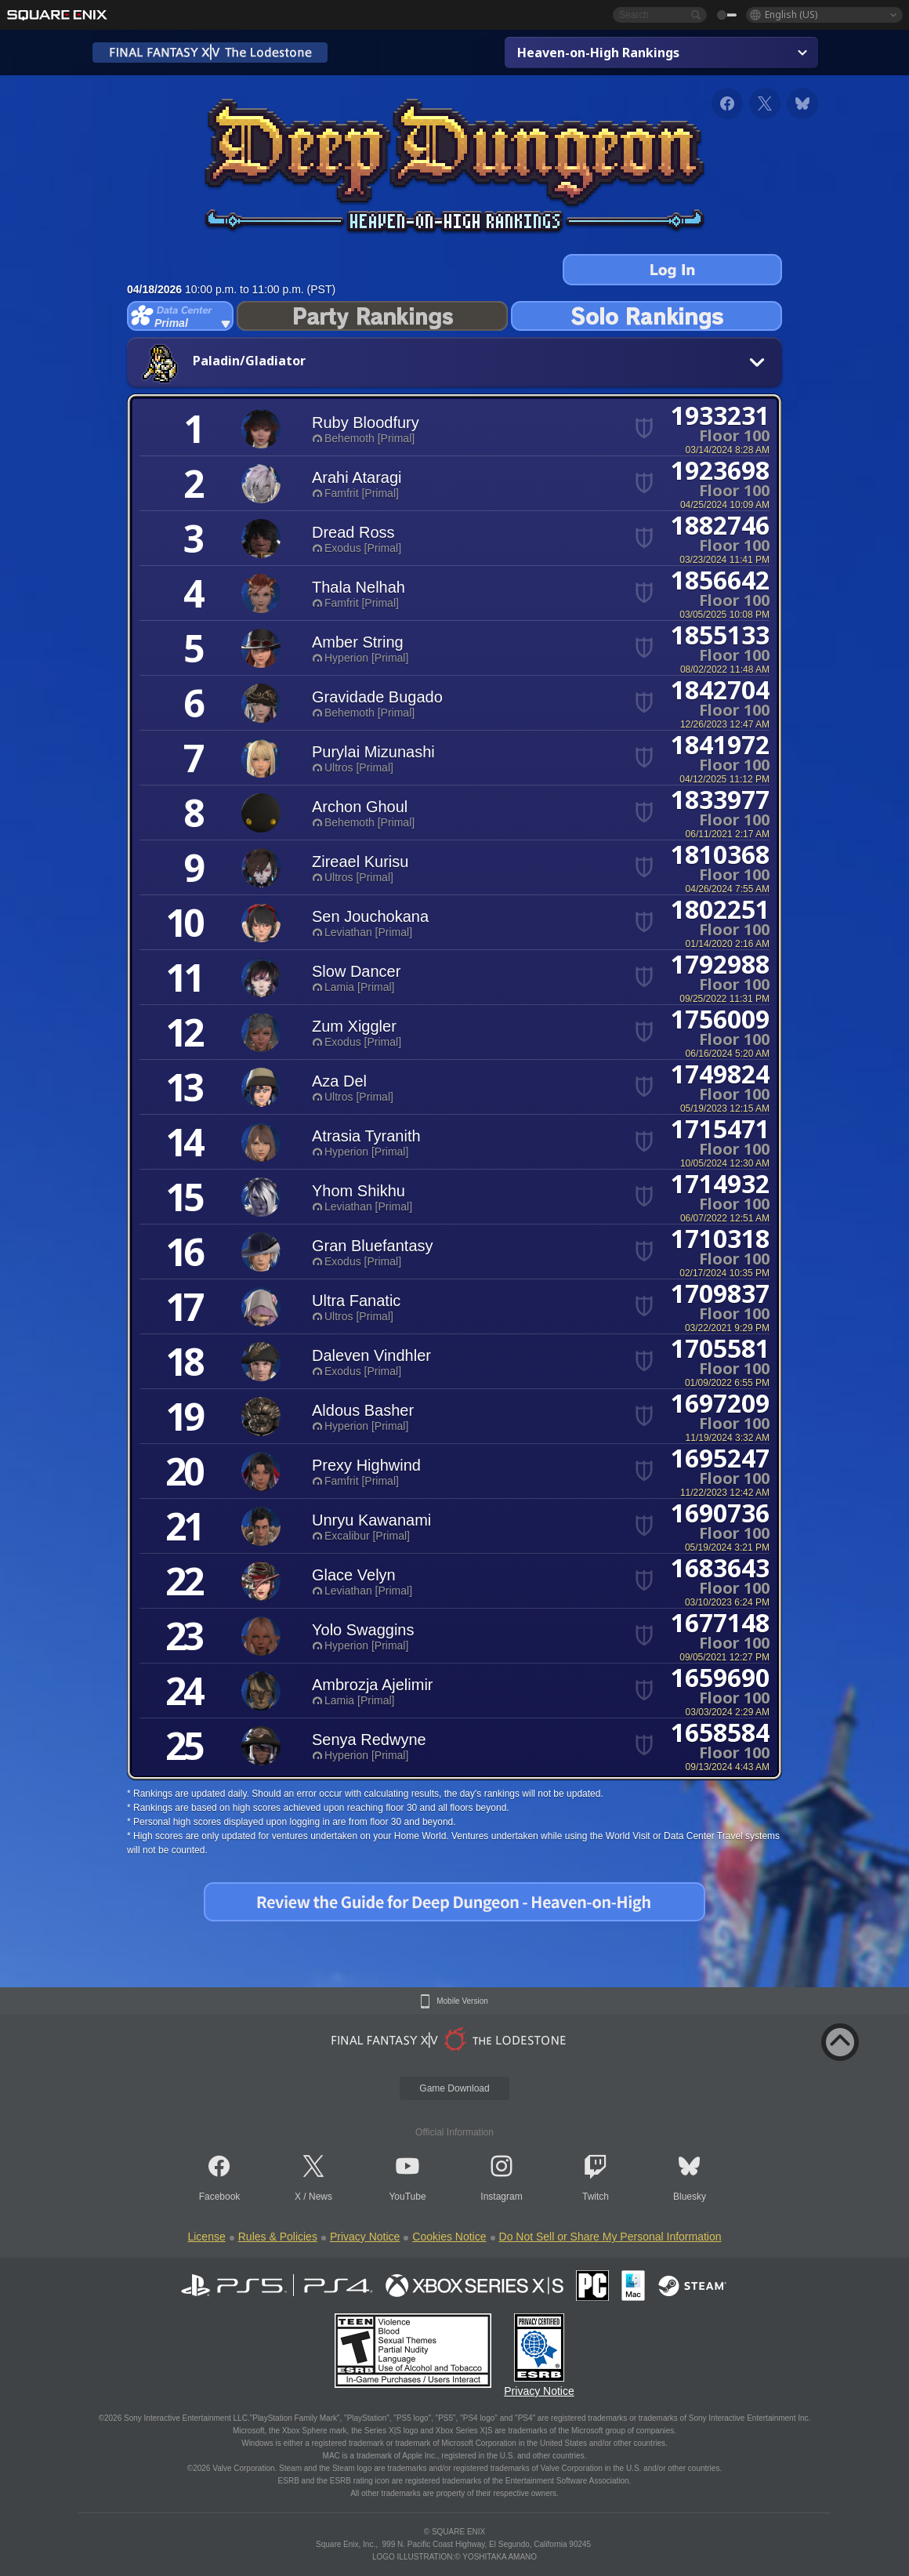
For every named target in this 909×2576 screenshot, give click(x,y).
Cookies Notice (449, 2236)
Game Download (454, 2088)
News (320, 2196)
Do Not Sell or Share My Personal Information (610, 2236)
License (206, 2236)
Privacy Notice (365, 2236)
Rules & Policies (277, 2236)
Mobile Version (462, 2001)
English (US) (791, 14)
